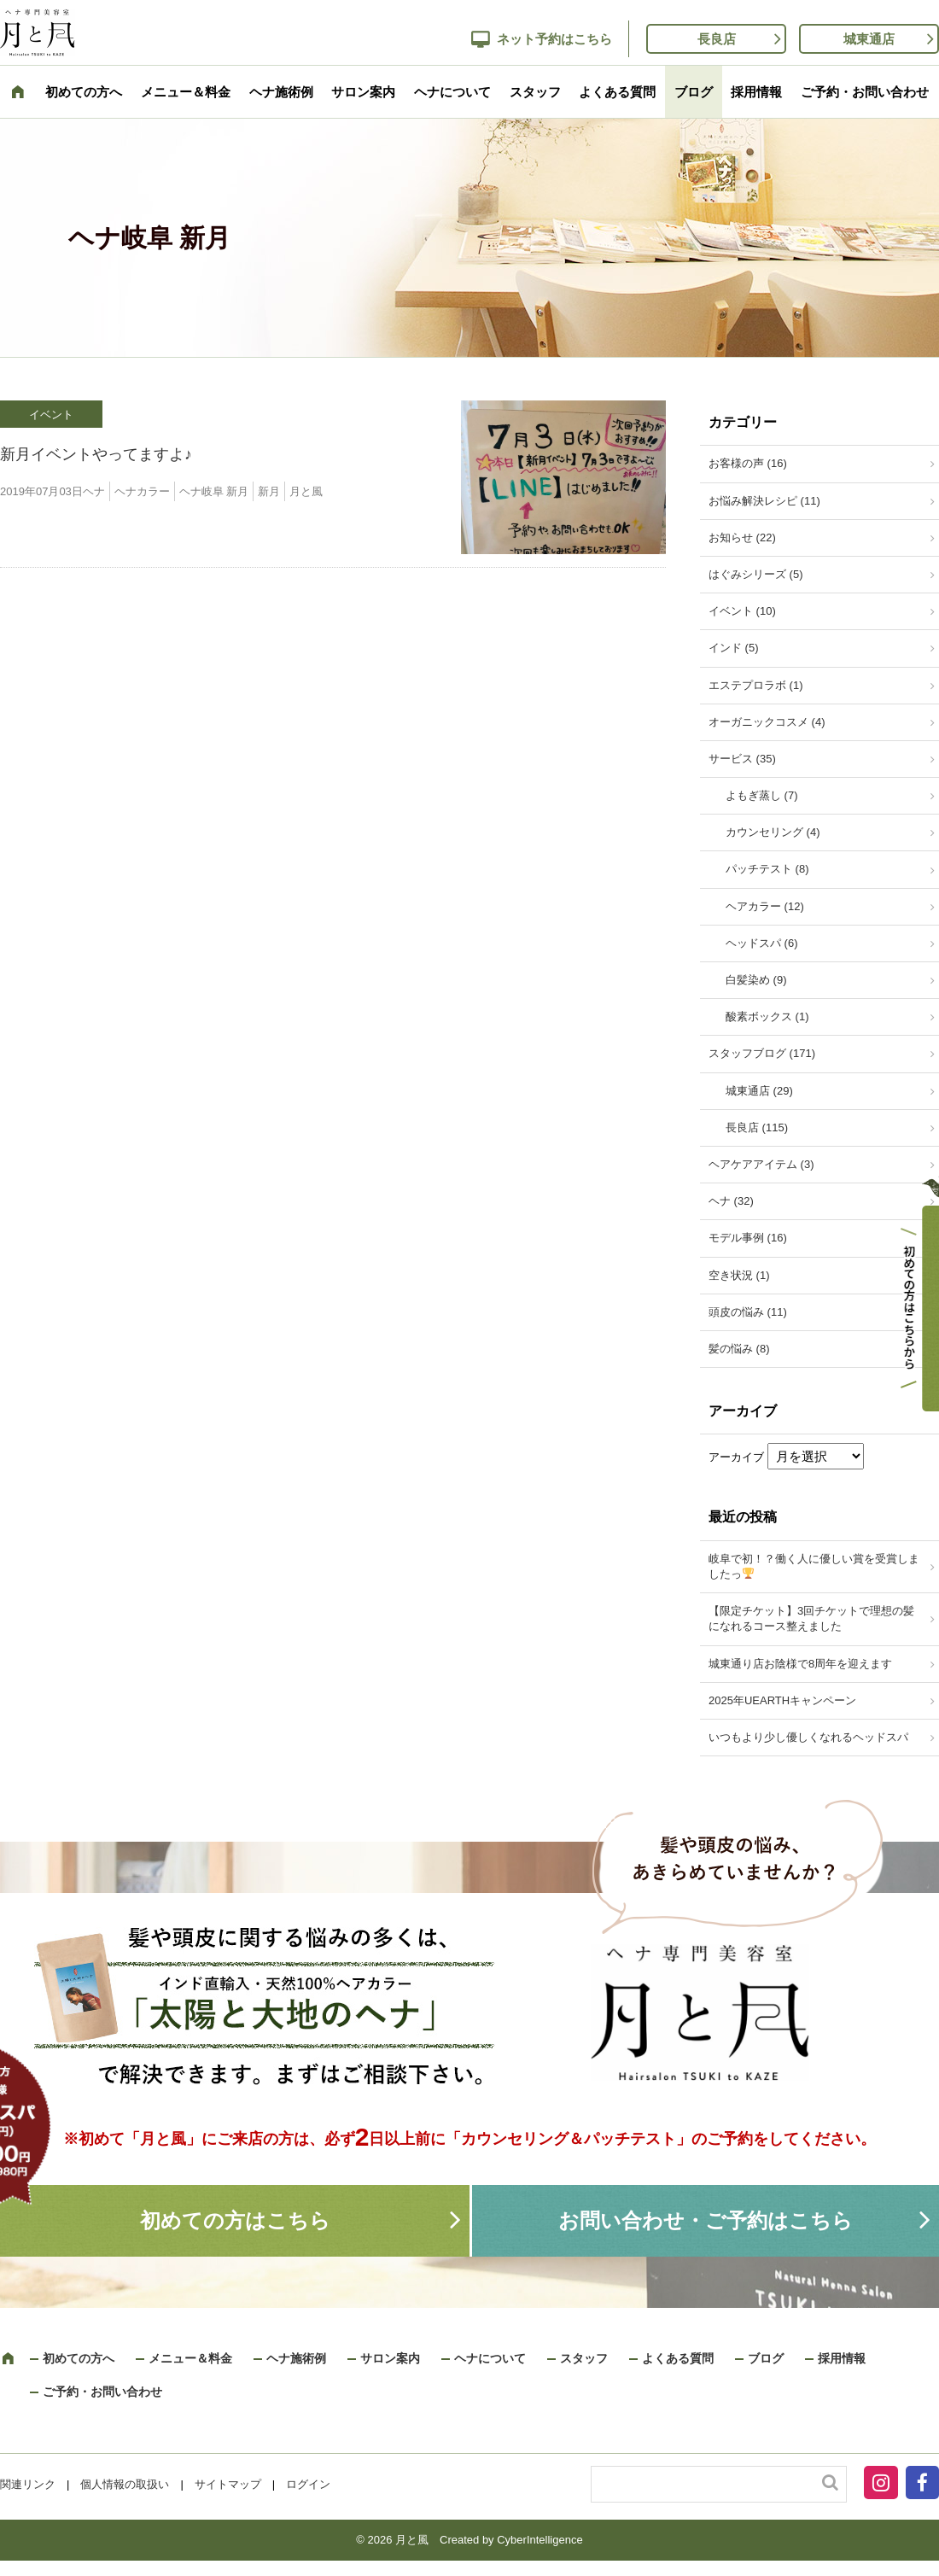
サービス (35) (742, 758)
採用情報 (756, 92)
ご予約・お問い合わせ (865, 92)
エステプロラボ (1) (756, 685)
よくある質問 (617, 92)
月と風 (306, 491)
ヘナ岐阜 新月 (214, 491)
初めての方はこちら (235, 2220)
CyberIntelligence (539, 2539)
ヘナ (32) (731, 1201)
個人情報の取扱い (124, 2484)
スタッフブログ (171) (762, 1053)
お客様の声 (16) (748, 463)
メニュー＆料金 (185, 92)
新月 (269, 491)
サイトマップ (228, 2484)
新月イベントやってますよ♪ (96, 454)
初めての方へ (83, 92)
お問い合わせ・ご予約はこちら (705, 2220)
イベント (51, 414)
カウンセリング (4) (773, 832)
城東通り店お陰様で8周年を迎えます (800, 1663)
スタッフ (535, 92)
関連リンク (27, 2484)
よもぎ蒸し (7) (762, 795)
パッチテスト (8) (767, 868)
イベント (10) (742, 611)
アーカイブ (736, 1457)
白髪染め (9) (756, 979)
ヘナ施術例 (281, 92)
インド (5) (734, 647)
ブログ (693, 92)
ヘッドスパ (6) (762, 943)
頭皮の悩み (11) (748, 1312)
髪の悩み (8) (739, 1348)
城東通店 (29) (759, 1090)
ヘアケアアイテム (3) (761, 1164)
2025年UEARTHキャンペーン (782, 1700)
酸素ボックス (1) (767, 1016)
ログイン (308, 2484)
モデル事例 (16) (748, 1237)
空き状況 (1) (739, 1275)
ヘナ (94, 491)
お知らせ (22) (742, 537)
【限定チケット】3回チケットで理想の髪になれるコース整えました (811, 1618)
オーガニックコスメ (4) (767, 722)
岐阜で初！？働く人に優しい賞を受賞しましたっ (814, 1566)
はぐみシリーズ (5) (756, 574)
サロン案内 (363, 92)
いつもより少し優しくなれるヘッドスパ (808, 1737)
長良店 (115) (757, 1127)
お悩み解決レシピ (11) (764, 500)
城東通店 (869, 39)
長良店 (716, 39)
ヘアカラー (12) (765, 906)
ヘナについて (452, 92)
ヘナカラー (142, 491)
